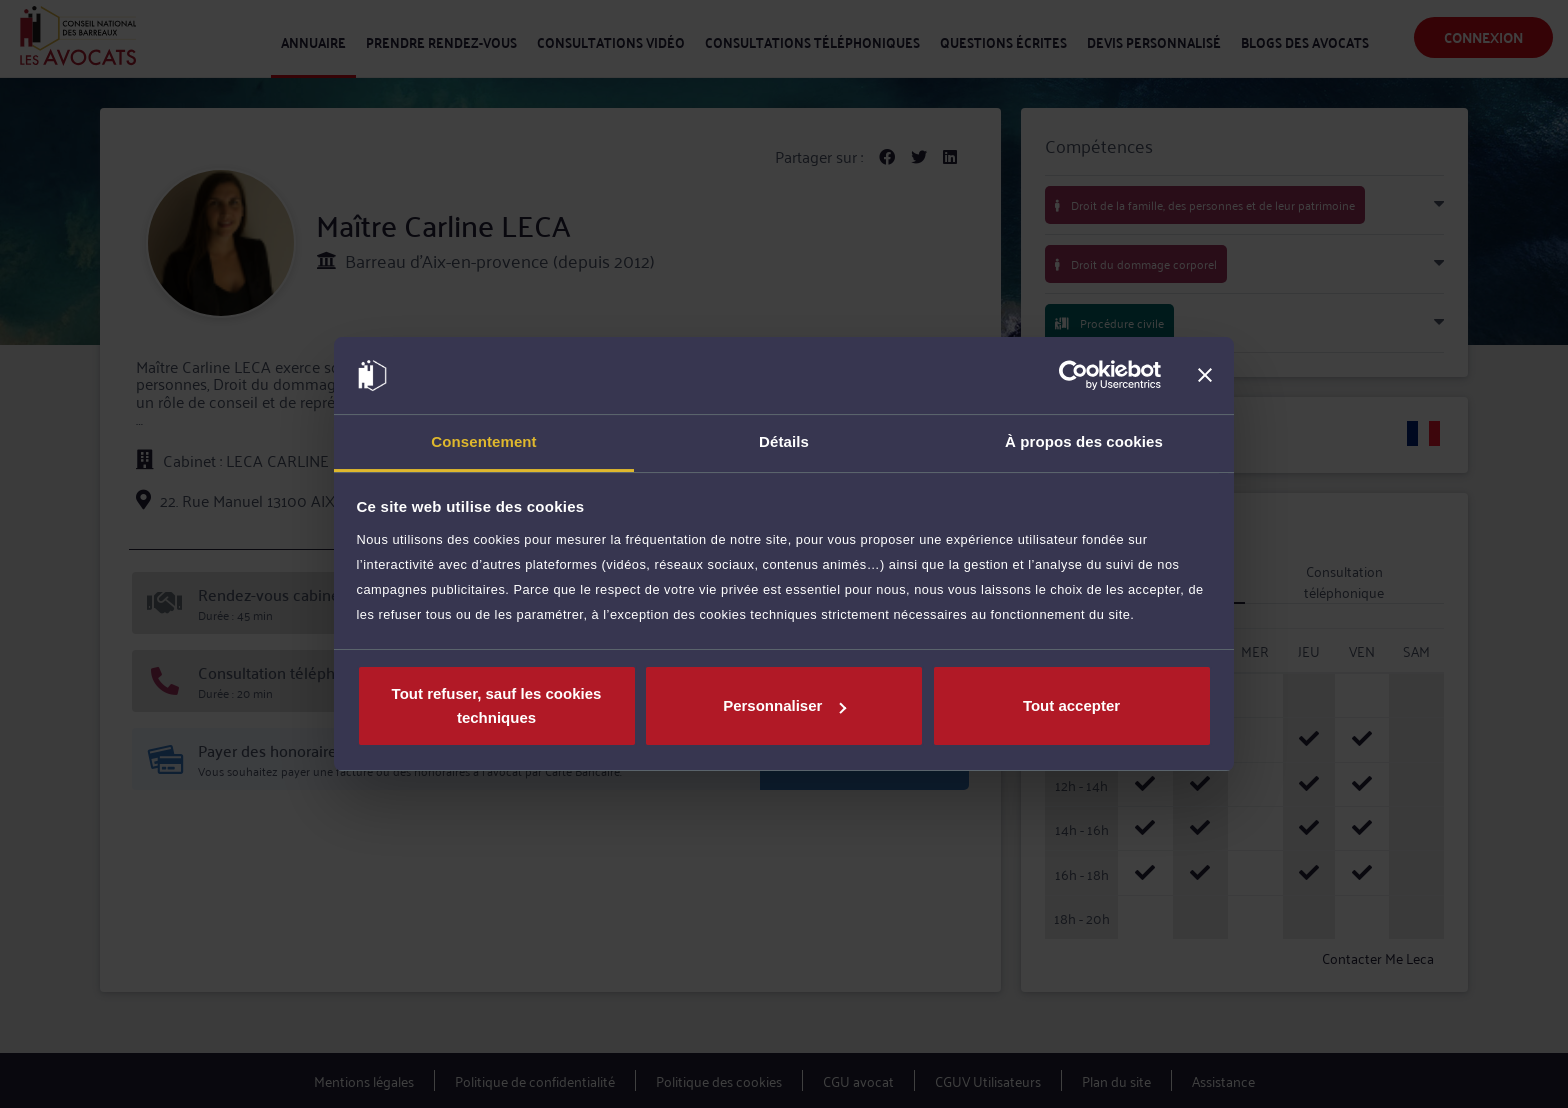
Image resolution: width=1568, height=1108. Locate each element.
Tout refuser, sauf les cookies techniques (497, 705)
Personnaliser (784, 705)
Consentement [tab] (483, 441)
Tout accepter (1071, 705)
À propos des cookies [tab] (1084, 441)
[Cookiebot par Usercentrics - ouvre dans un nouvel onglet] (1073, 376)
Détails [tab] (784, 441)
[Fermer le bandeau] (1205, 376)
